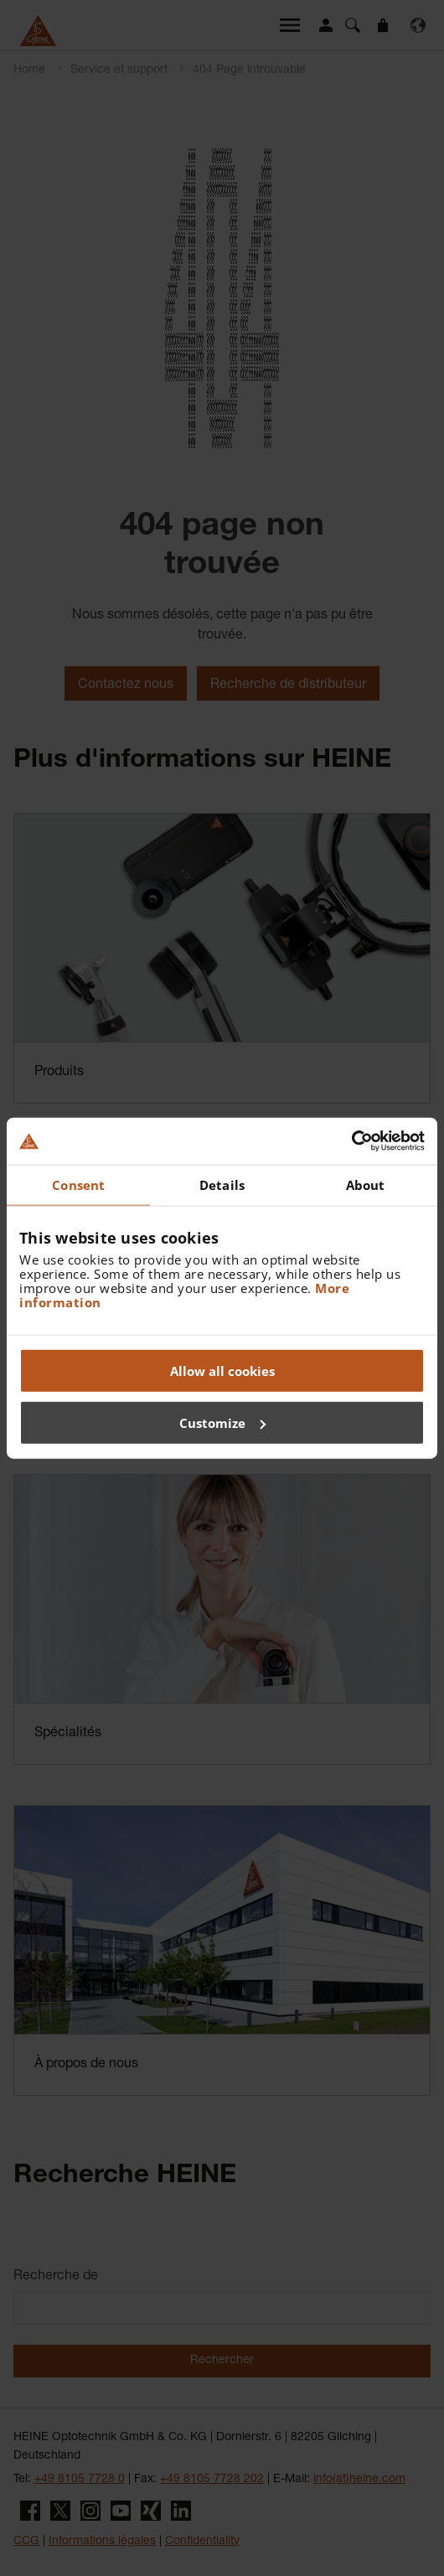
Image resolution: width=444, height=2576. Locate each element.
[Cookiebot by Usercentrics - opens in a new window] (351, 1141)
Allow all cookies (222, 1371)
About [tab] (365, 1184)
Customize (222, 1422)
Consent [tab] (78, 1184)
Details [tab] (222, 1184)
